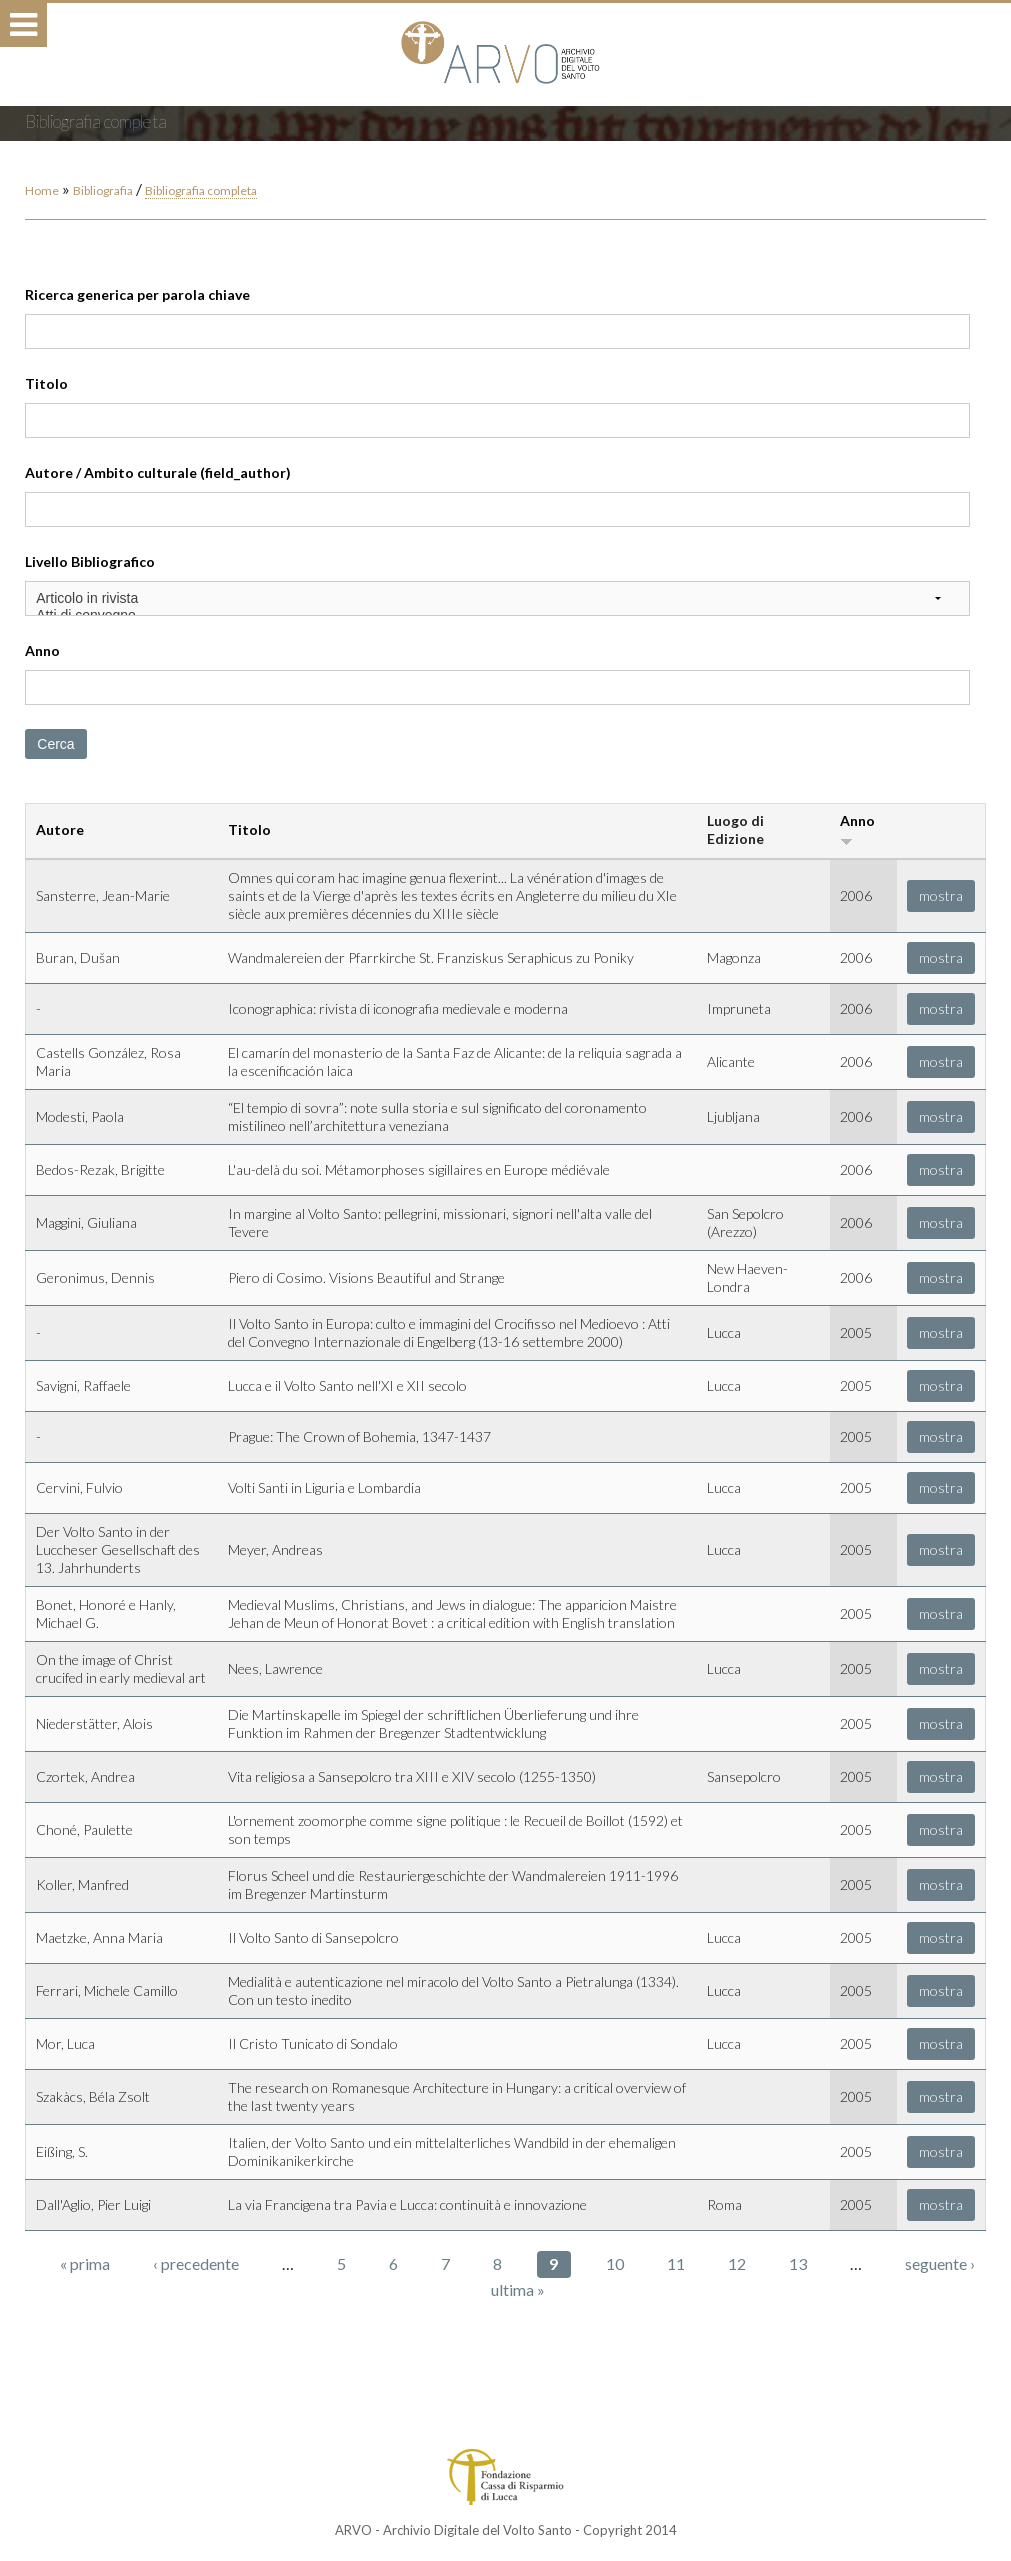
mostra (941, 895)
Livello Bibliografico (90, 561)
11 (676, 2263)
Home (42, 190)
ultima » (518, 2289)
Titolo (46, 383)
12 (737, 2263)
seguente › (940, 2263)
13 (798, 2263)
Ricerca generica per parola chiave (137, 294)
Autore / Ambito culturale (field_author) (158, 472)
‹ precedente (196, 2263)
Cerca (55, 744)
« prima (85, 2263)
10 (615, 2263)
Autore (60, 829)
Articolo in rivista (497, 598)
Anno (42, 650)
